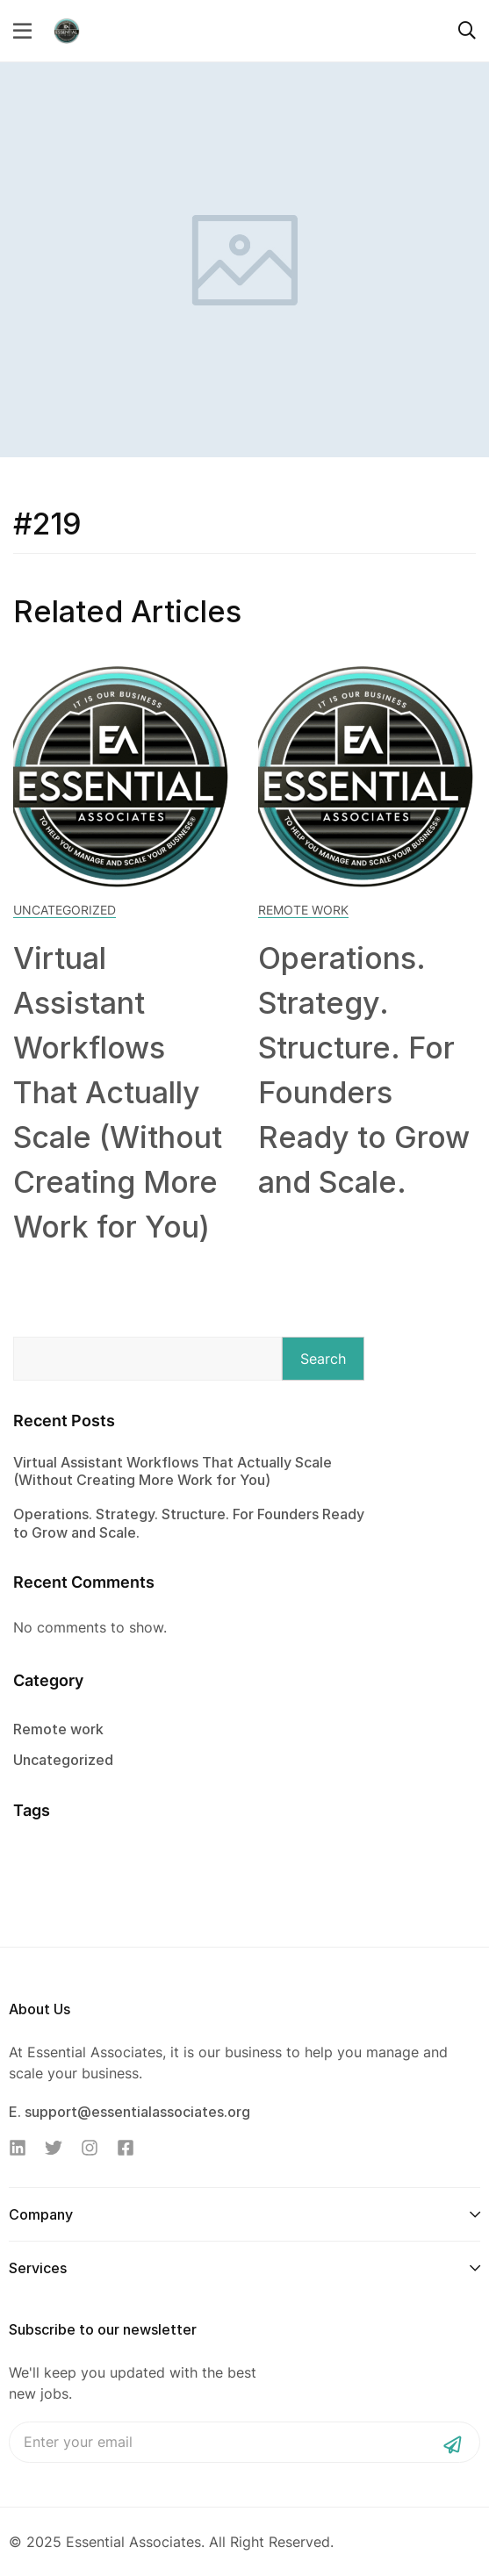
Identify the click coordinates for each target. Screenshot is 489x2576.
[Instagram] (89, 2148)
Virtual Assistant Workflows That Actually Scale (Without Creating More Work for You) (117, 1092)
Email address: (244, 2442)
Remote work (303, 909)
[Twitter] (53, 2148)
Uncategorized (64, 909)
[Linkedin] (17, 2148)
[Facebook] (125, 2148)
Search (323, 1358)
